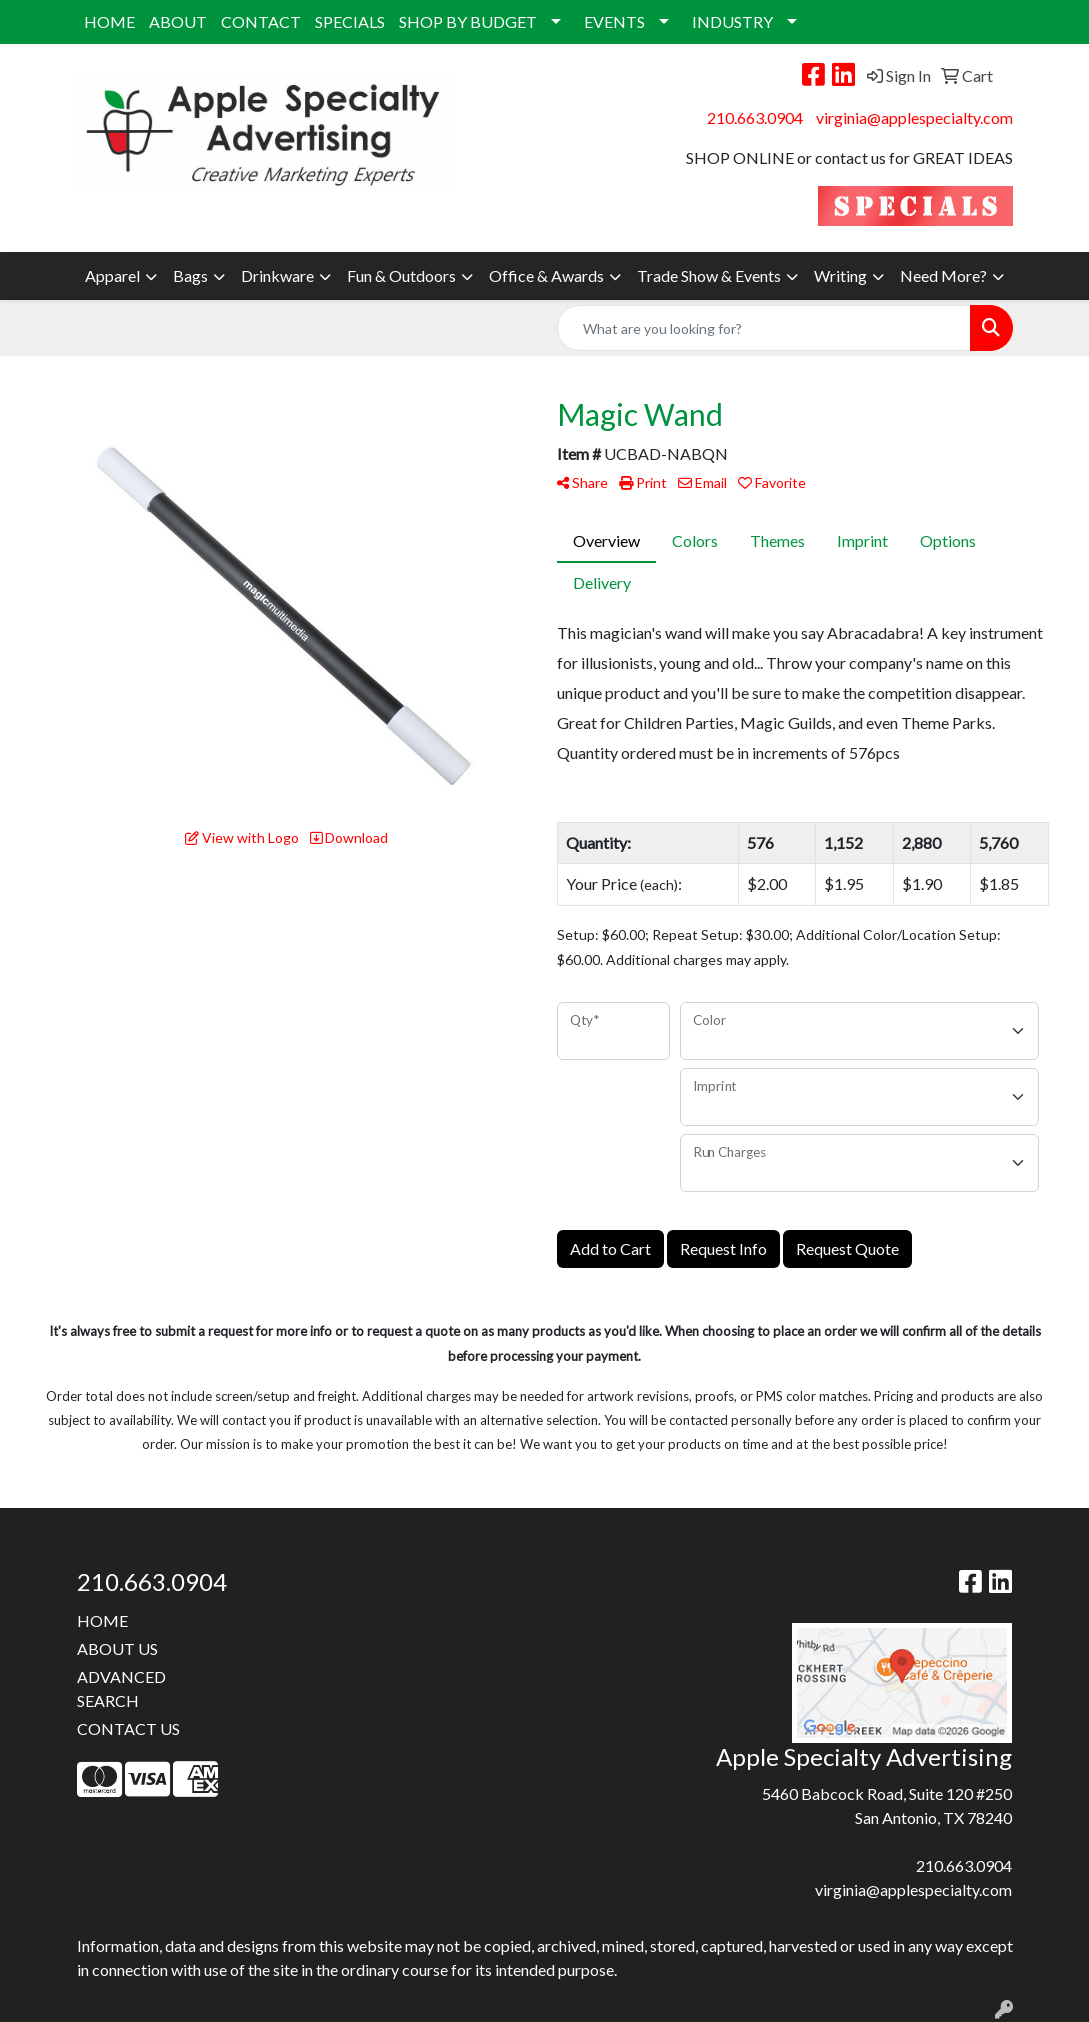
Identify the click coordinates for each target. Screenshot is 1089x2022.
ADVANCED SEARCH (121, 1688)
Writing (840, 275)
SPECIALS (350, 21)
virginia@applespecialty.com (914, 117)
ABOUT (178, 21)
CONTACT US (128, 1728)
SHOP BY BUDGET (468, 21)
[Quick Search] (764, 328)
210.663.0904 (755, 117)
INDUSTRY (732, 21)
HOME (109, 21)
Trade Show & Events (709, 275)
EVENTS (614, 21)
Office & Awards (546, 275)
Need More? (943, 275)
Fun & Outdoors (401, 275)
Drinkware (277, 275)
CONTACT (261, 21)
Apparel (112, 275)
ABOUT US (117, 1648)
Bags (190, 275)
